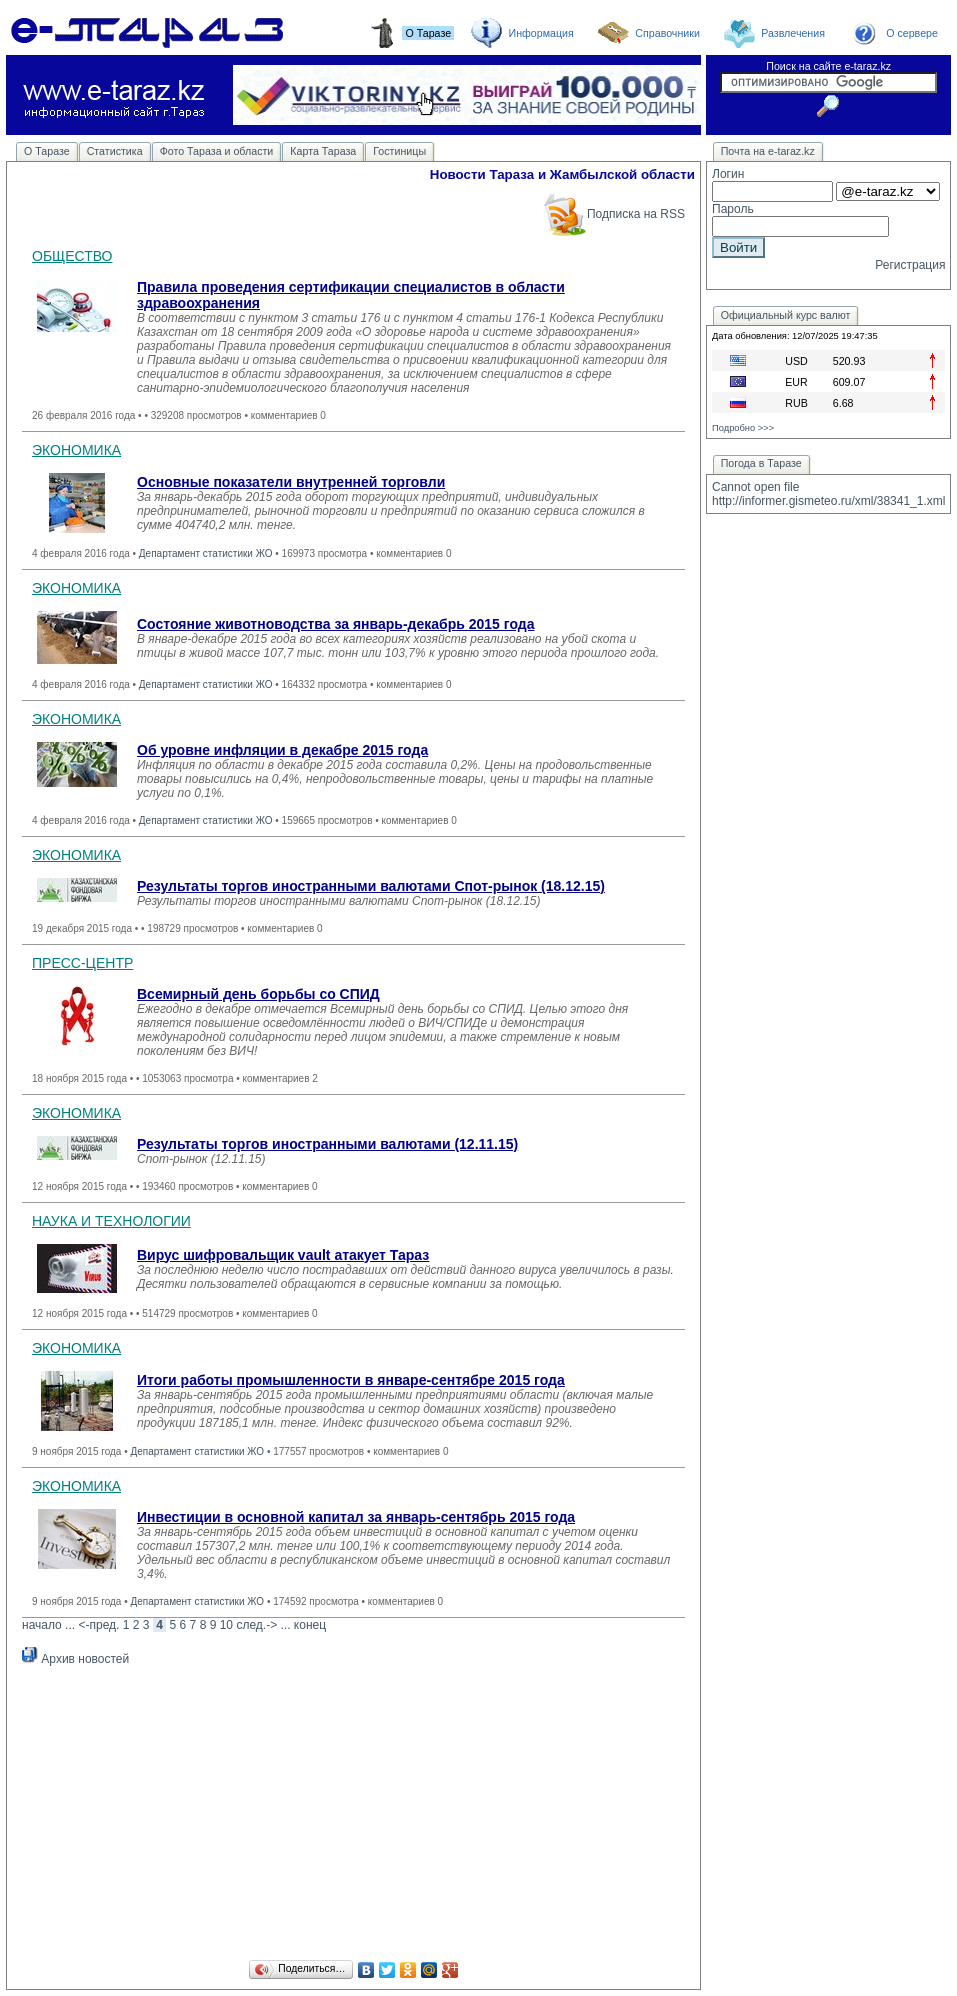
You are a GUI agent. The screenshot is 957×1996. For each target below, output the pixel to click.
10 (226, 1625)
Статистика (115, 151)
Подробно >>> (743, 428)
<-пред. (98, 1625)
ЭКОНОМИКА (76, 450)
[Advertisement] (353, 1816)
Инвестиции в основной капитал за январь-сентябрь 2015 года (356, 1517)
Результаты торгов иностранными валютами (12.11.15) (327, 1144)
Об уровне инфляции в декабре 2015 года (282, 750)
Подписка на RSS (613, 214)
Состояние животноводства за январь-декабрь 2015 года (335, 624)
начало (42, 1625)
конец (310, 1625)
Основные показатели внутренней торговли (291, 482)
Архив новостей (75, 1659)
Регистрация (910, 265)
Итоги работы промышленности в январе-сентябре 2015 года (351, 1380)
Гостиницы (399, 151)
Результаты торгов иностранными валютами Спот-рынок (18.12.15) (371, 886)
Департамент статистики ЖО (206, 553)
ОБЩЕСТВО (72, 256)
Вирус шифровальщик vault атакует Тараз (283, 1255)
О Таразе (47, 151)
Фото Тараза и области (217, 151)
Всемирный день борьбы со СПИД (258, 994)
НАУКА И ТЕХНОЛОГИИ (111, 1221)
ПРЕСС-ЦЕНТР (82, 963)
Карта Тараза (323, 151)
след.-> (256, 1625)
